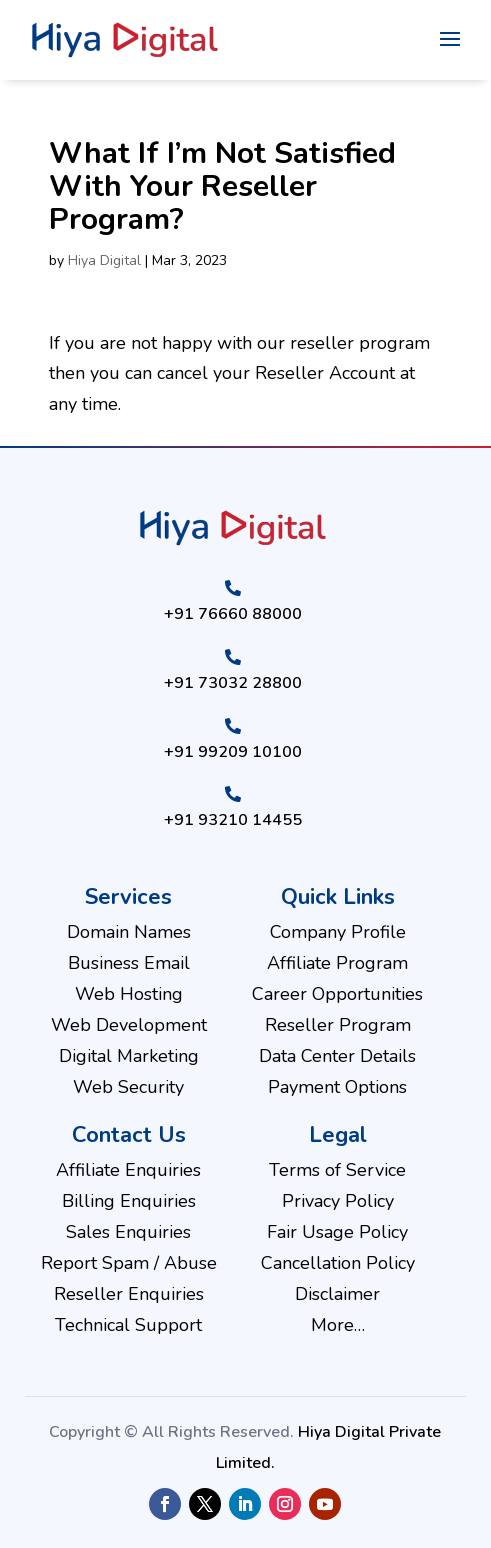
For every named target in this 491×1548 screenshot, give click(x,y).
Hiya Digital (104, 260)
